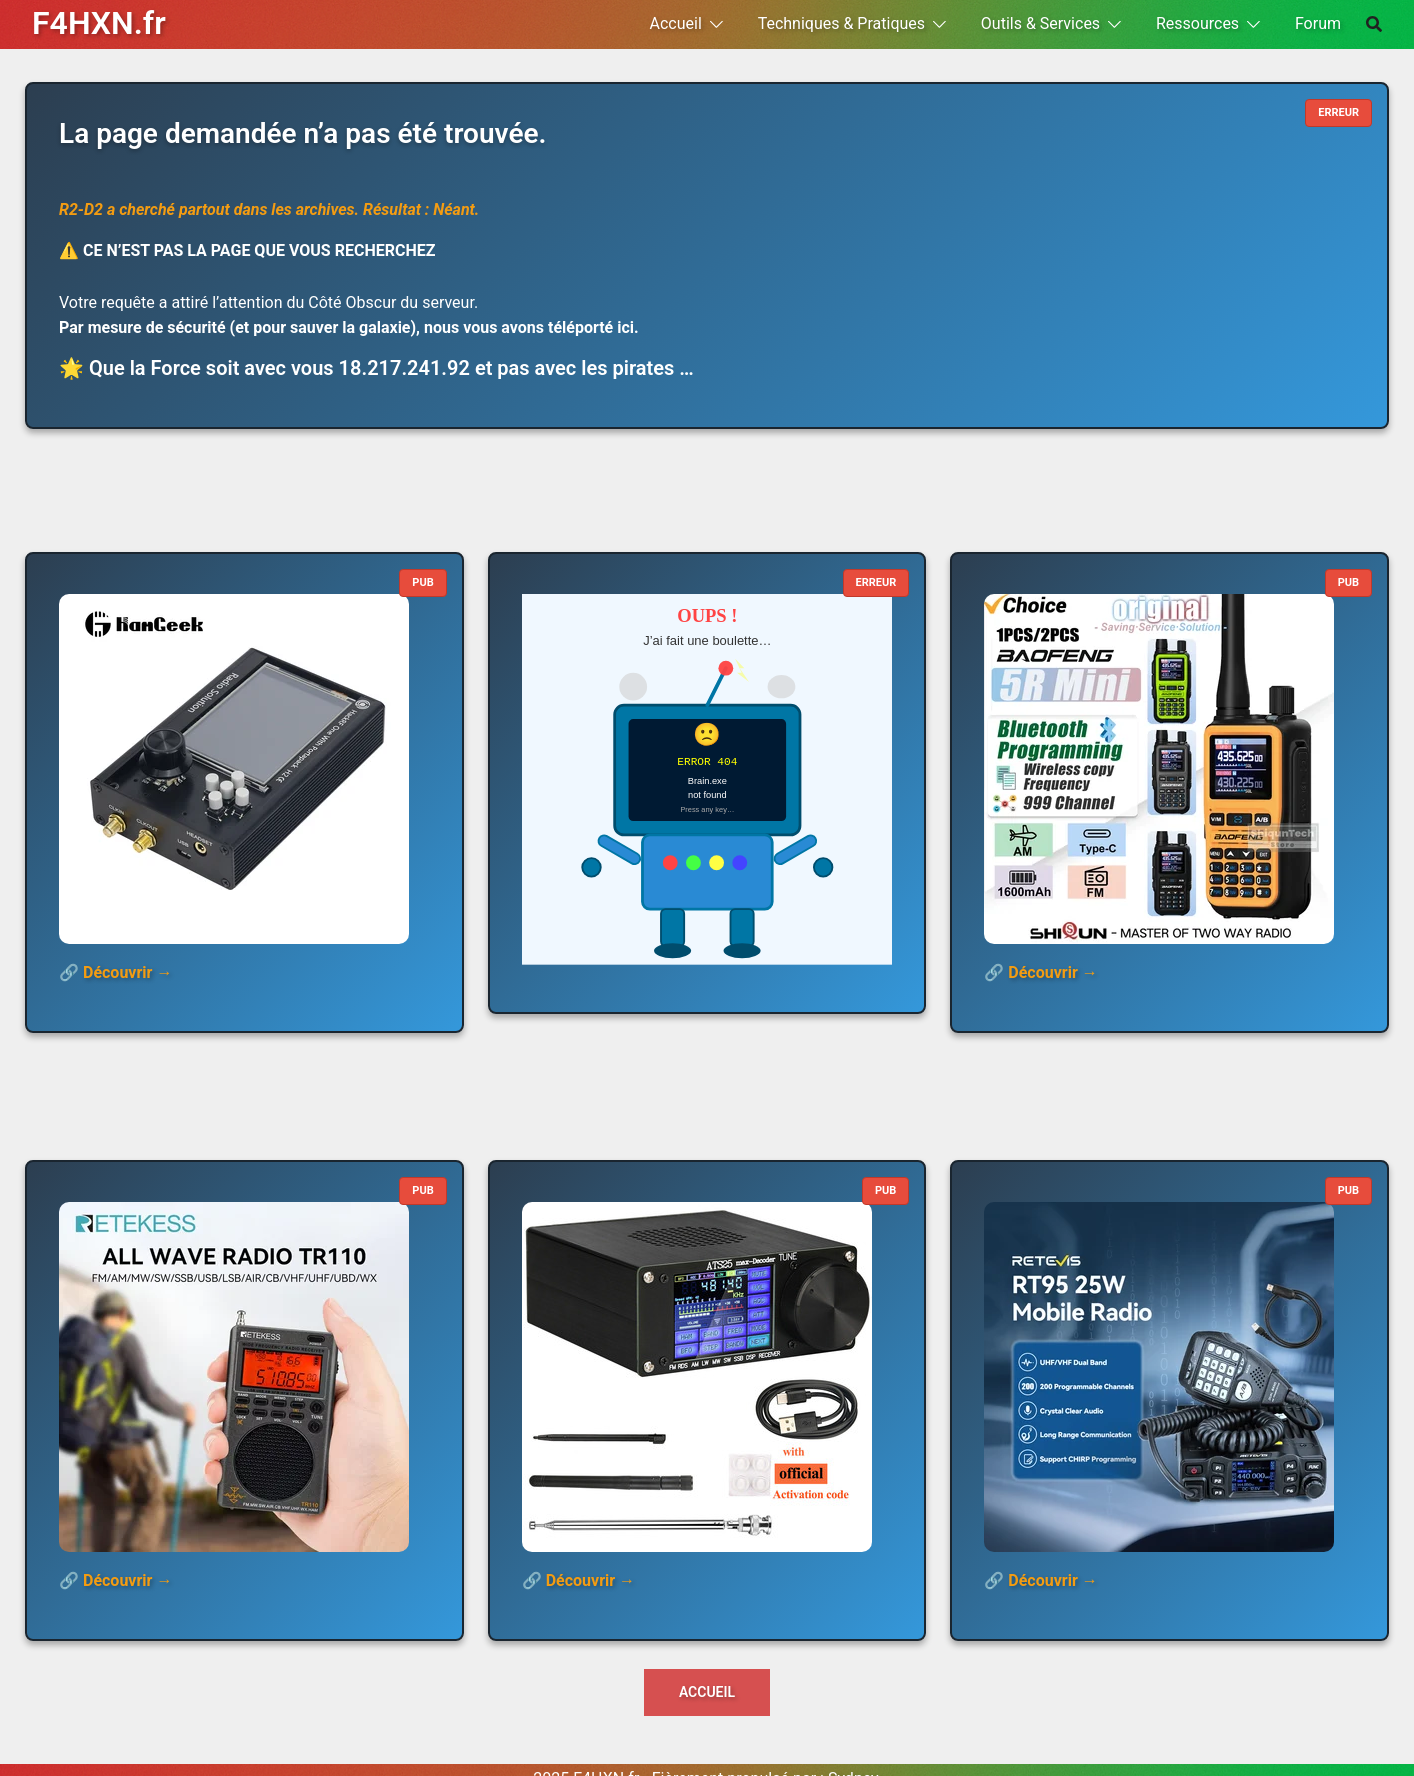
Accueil (676, 23)
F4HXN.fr (99, 23)
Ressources (1197, 23)
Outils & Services (1040, 23)
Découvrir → (127, 972)
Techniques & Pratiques (841, 23)
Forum (1318, 23)
